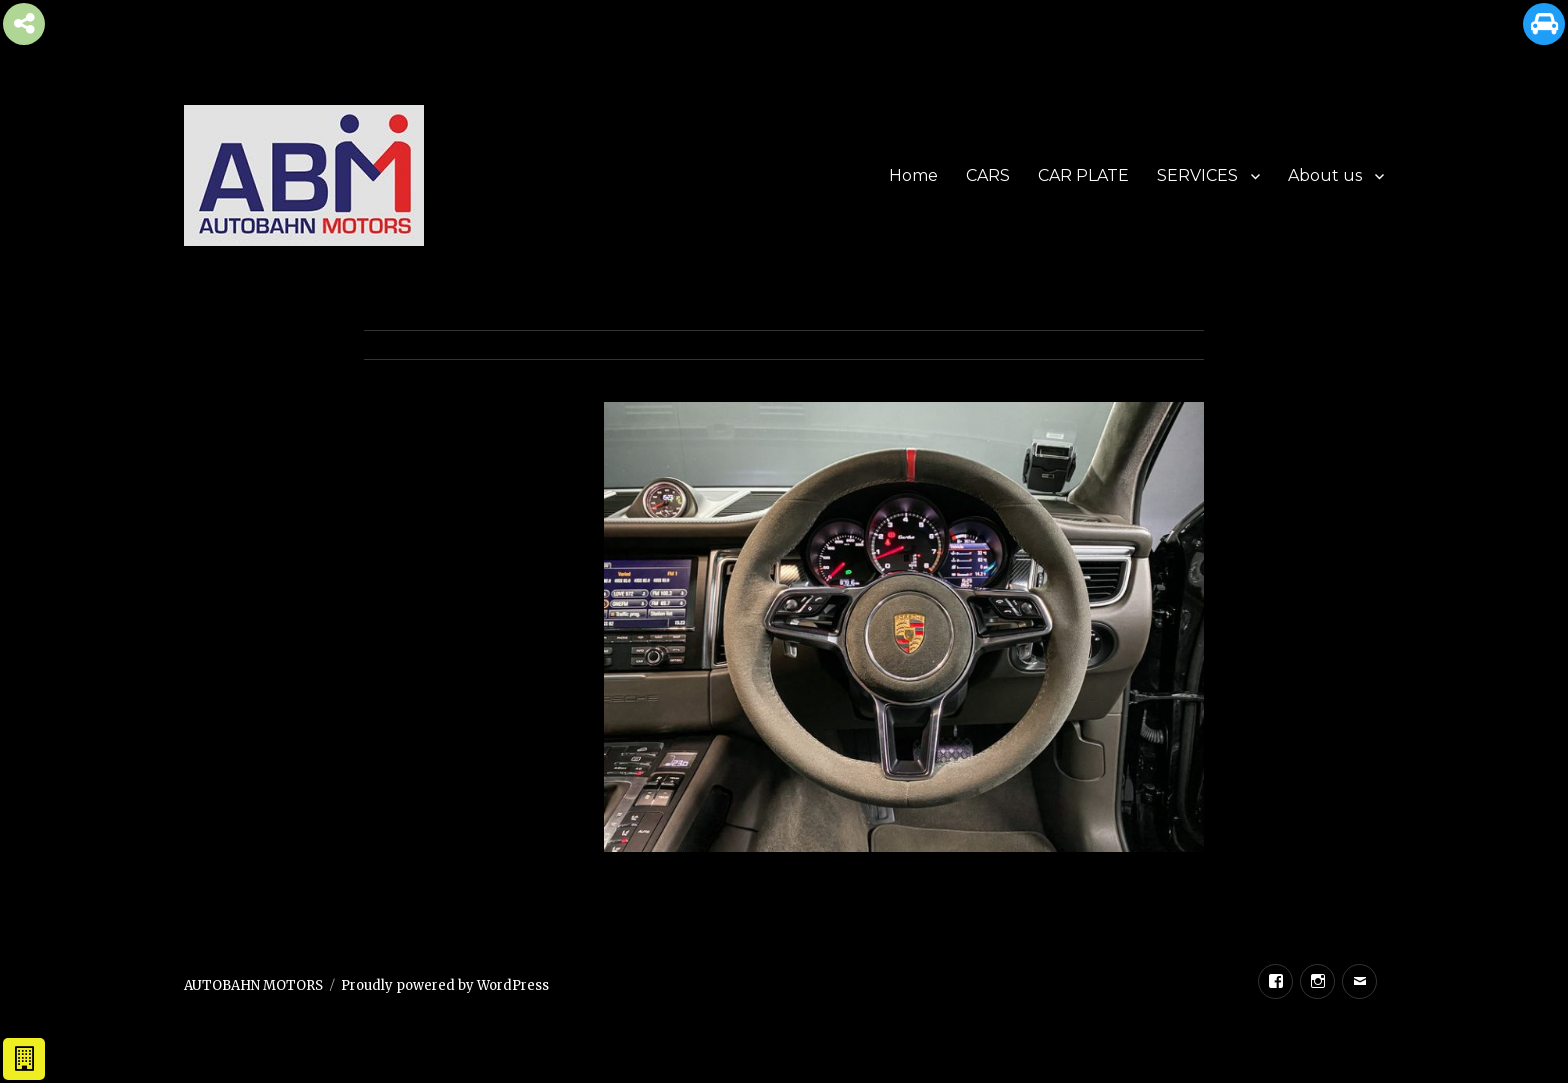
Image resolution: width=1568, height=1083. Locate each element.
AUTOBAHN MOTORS (253, 985)
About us (1325, 175)
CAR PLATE (1083, 175)
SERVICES (1197, 175)
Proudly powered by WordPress (445, 985)
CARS (988, 175)
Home (913, 175)
